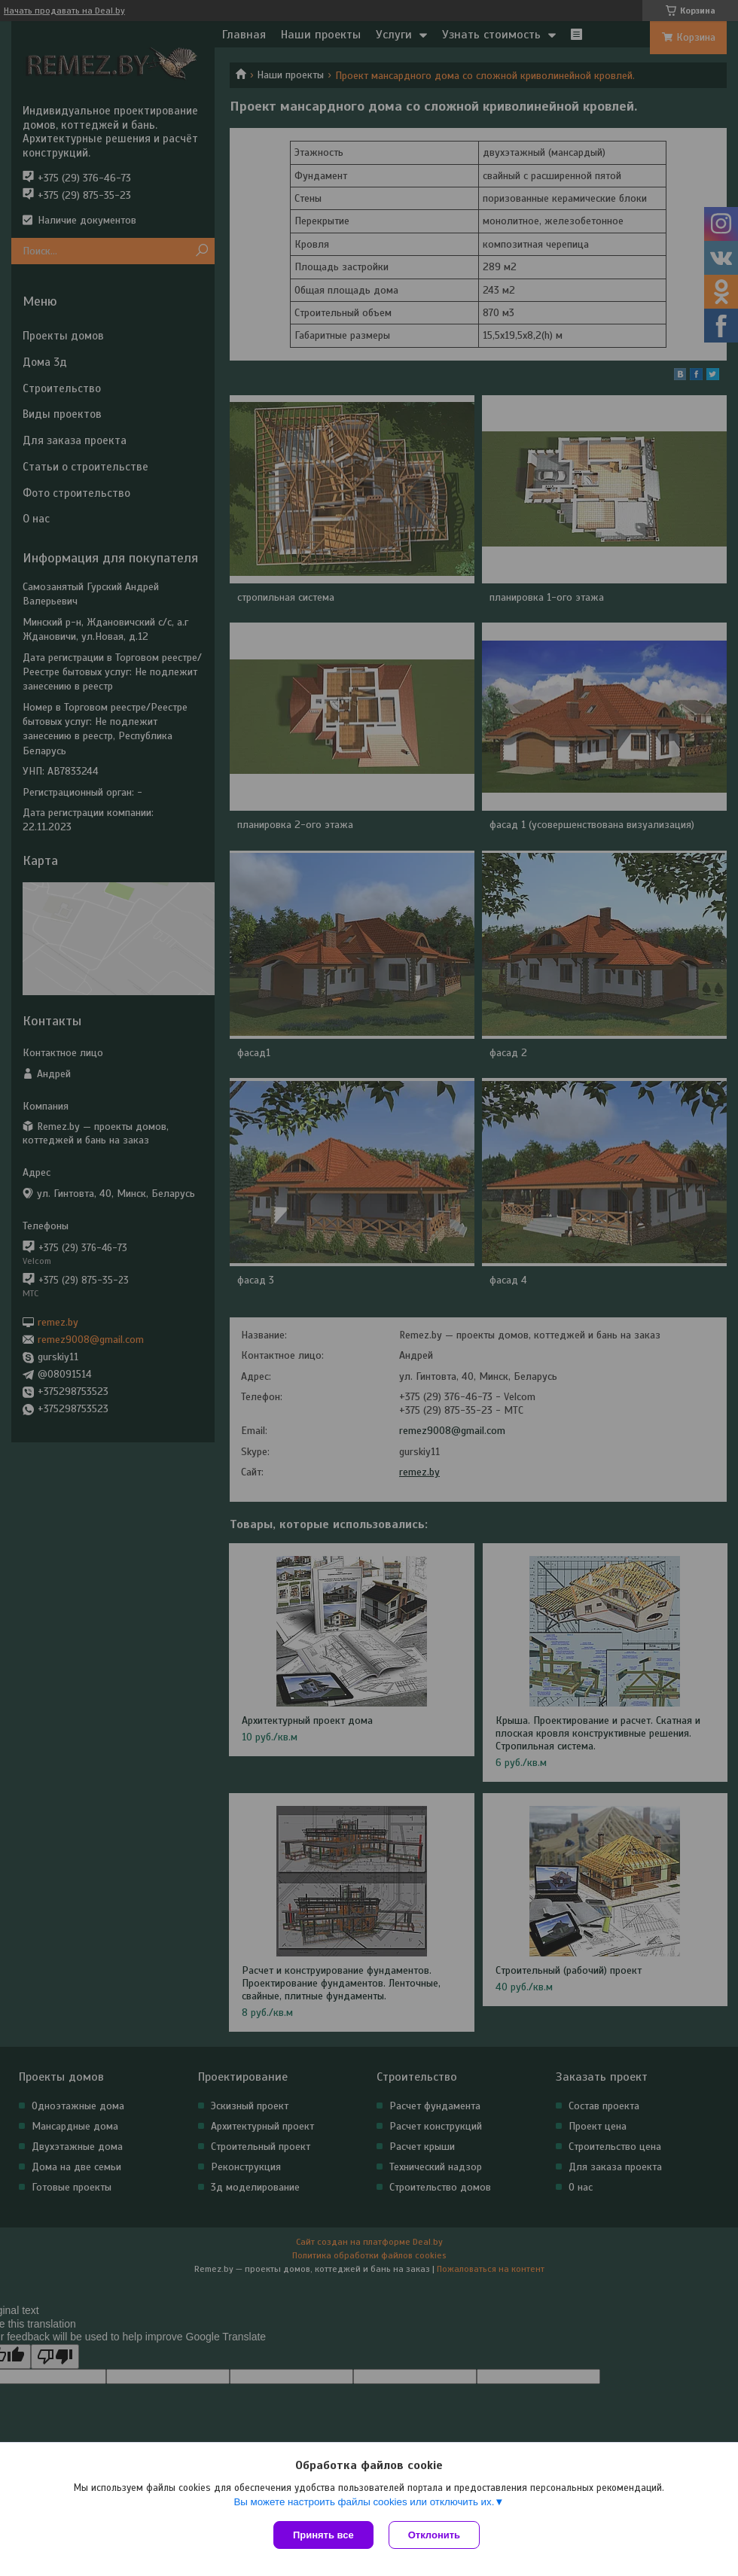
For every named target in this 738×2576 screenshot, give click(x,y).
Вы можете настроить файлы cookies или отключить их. (363, 2501)
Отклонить (434, 2535)
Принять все (323, 2535)
